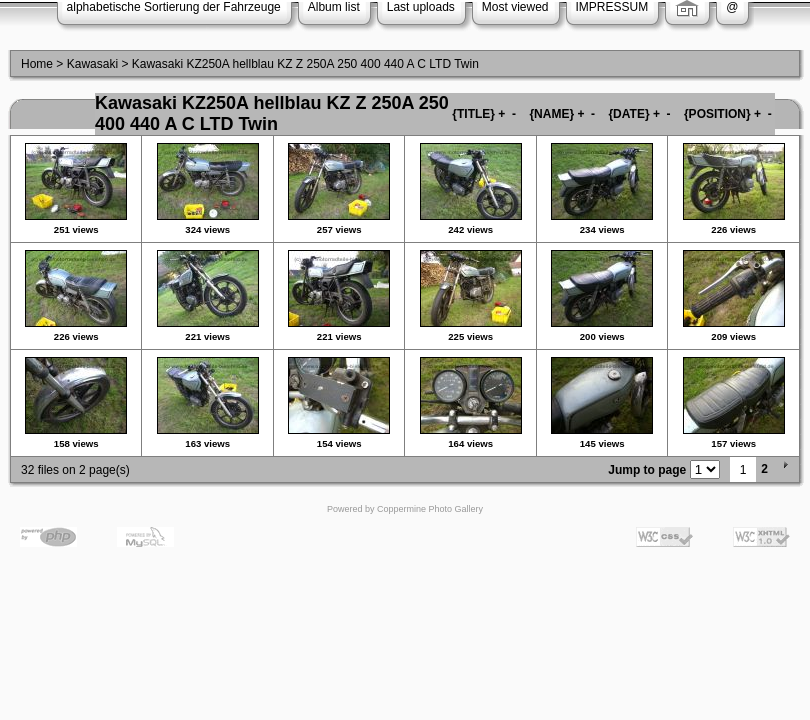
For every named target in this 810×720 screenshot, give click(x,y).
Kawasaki (92, 64)
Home (37, 64)
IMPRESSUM (612, 7)
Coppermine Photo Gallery (430, 509)
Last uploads (421, 7)
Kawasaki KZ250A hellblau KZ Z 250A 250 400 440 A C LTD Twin (305, 64)
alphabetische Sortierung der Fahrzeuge (174, 7)
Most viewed (515, 7)
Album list (334, 7)
